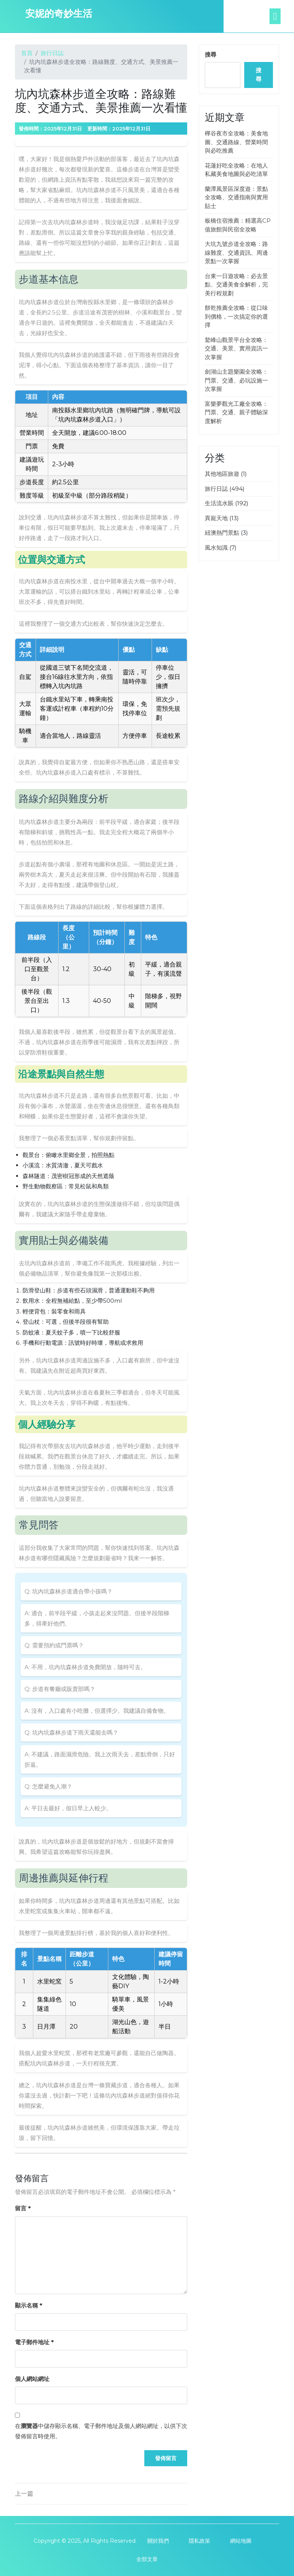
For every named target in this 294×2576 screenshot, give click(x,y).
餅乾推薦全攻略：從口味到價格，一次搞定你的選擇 (236, 316)
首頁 (27, 53)
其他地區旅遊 (222, 473)
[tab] (282, 16)
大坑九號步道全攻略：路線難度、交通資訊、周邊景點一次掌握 (236, 252)
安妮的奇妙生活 (58, 13)
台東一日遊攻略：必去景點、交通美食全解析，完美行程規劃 (236, 284)
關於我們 (158, 2540)
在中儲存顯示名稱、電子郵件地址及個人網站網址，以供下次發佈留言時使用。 (101, 2431)
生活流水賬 (219, 503)
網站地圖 (241, 2540)
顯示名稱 (28, 2305)
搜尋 (210, 54)
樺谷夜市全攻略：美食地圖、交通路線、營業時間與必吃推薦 (236, 142)
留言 (23, 2208)
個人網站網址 (32, 2378)
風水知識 (216, 547)
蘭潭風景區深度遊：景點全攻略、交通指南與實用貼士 (236, 197)
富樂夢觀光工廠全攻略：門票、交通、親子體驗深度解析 (236, 412)
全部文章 (147, 2559)
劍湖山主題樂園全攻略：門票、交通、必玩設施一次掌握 (236, 380)
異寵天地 (216, 518)
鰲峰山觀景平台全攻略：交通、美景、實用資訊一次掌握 (236, 348)
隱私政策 (199, 2540)
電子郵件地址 (34, 2342)
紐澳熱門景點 (222, 532)
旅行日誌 (52, 53)
